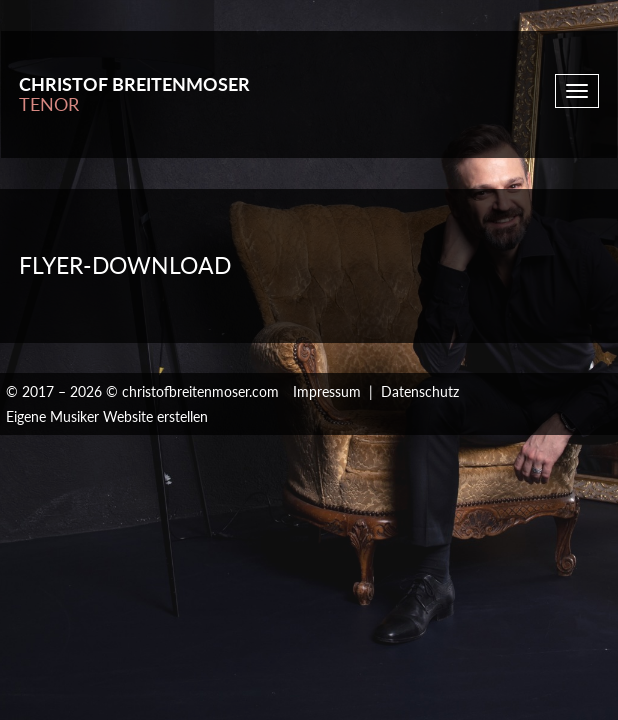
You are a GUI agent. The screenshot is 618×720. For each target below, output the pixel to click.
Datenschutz (420, 391)
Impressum (327, 391)
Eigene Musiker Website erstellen (107, 416)
